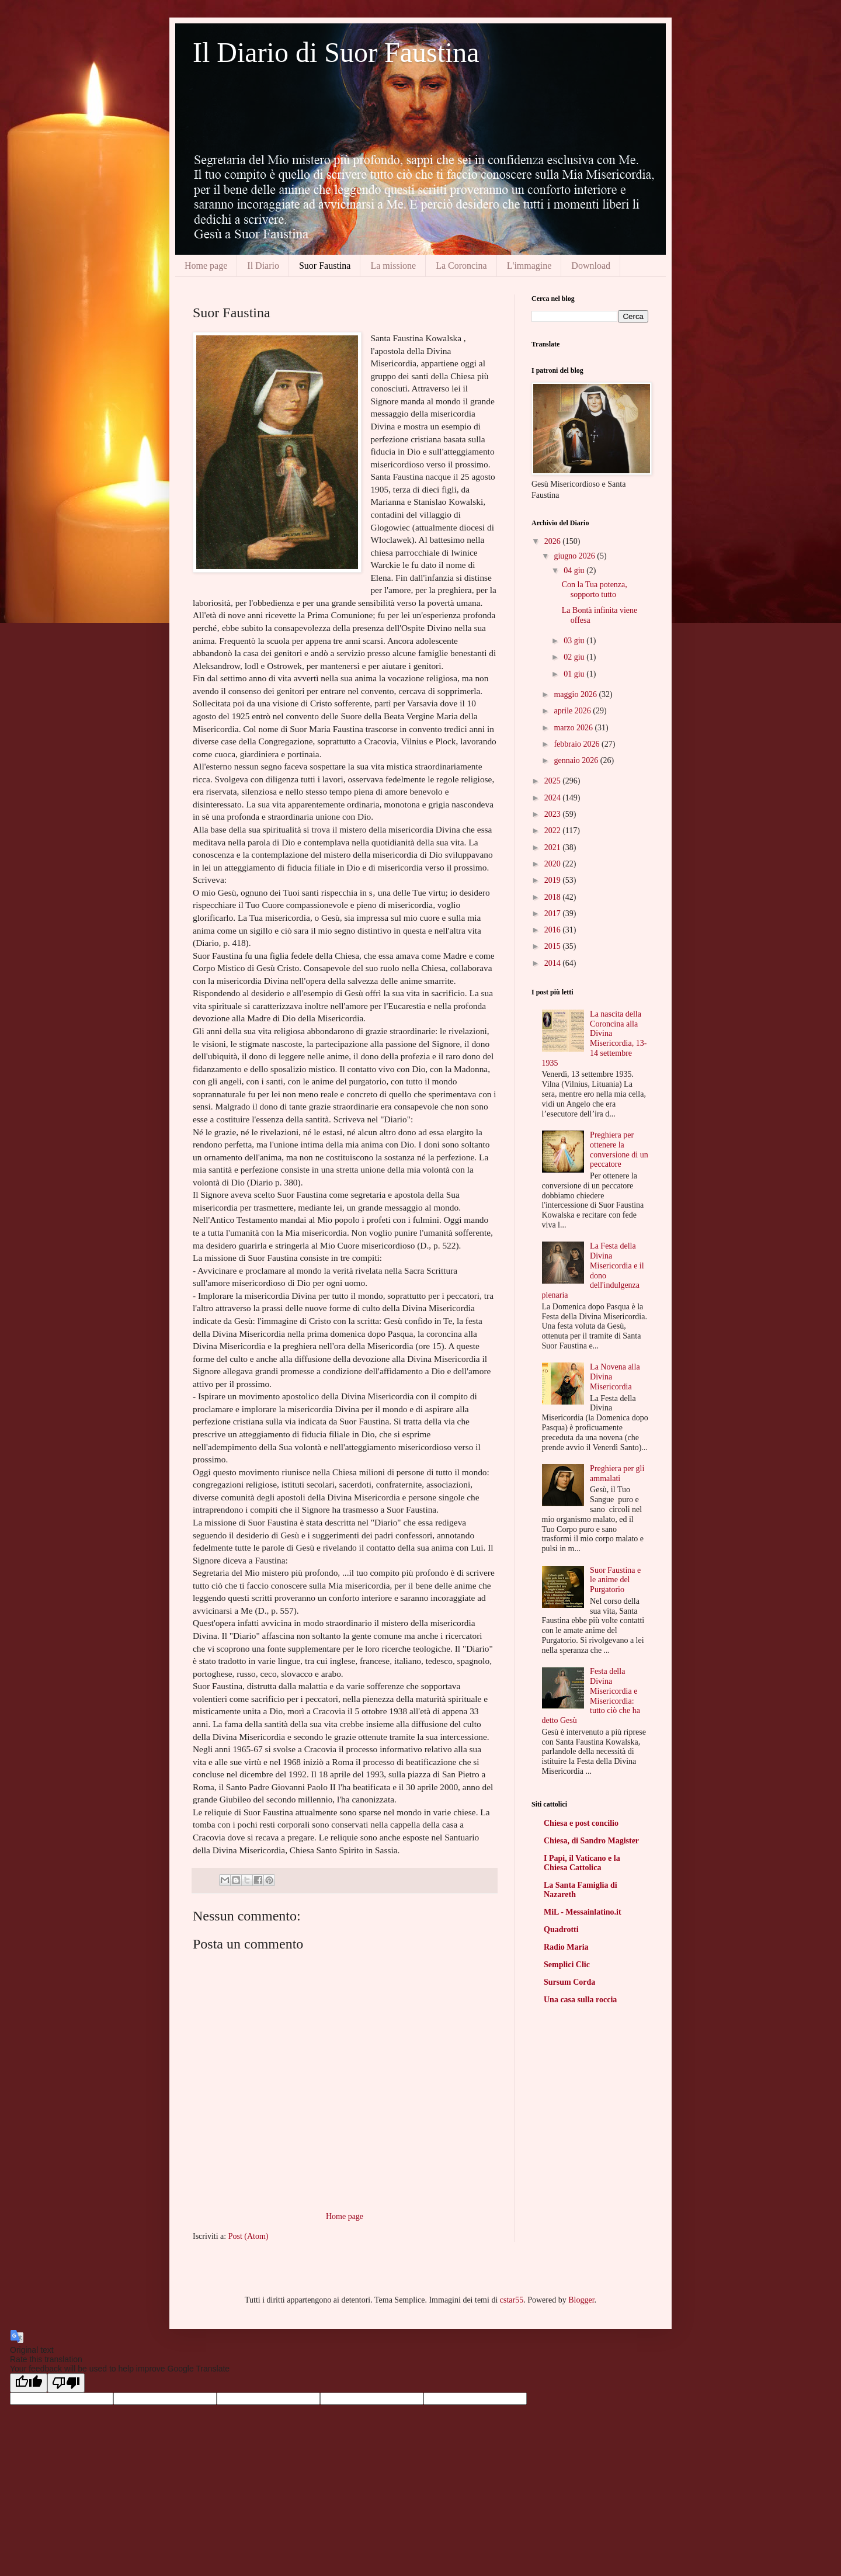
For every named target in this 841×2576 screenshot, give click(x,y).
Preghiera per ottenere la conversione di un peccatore (619, 1150)
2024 (553, 797)
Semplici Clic (567, 1964)
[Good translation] (28, 2383)
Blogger (581, 2300)
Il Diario (263, 266)
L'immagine (529, 266)
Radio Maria (566, 1947)
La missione (393, 266)
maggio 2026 (576, 694)
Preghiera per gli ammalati (617, 1473)
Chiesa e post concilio (581, 1823)
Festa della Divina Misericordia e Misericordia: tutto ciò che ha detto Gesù (591, 1696)
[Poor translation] (66, 2383)
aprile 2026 (573, 710)
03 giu (575, 640)
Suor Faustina (324, 266)
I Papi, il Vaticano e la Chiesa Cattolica (582, 1863)
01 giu (575, 674)
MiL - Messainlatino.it (582, 1912)
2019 (553, 880)
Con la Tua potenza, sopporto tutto (594, 589)
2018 (553, 897)
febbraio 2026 (578, 744)
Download (590, 266)
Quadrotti (561, 1929)
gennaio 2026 (577, 760)
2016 (553, 929)
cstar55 (511, 2300)
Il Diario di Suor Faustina (336, 52)
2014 (553, 963)
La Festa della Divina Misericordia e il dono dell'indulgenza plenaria (593, 1270)
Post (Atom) (248, 2236)
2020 (553, 863)
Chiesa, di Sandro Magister (591, 1840)
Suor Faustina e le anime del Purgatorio (615, 1580)
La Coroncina (461, 266)
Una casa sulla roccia (580, 1999)
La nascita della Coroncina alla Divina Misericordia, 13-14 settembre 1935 (594, 1038)
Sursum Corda (569, 1982)
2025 (553, 780)
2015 (553, 946)
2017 (553, 913)
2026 (553, 541)
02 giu (575, 657)
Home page (206, 266)
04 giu (575, 570)
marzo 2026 (574, 727)
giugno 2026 (575, 556)
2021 (553, 847)
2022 (553, 830)
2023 (553, 814)
